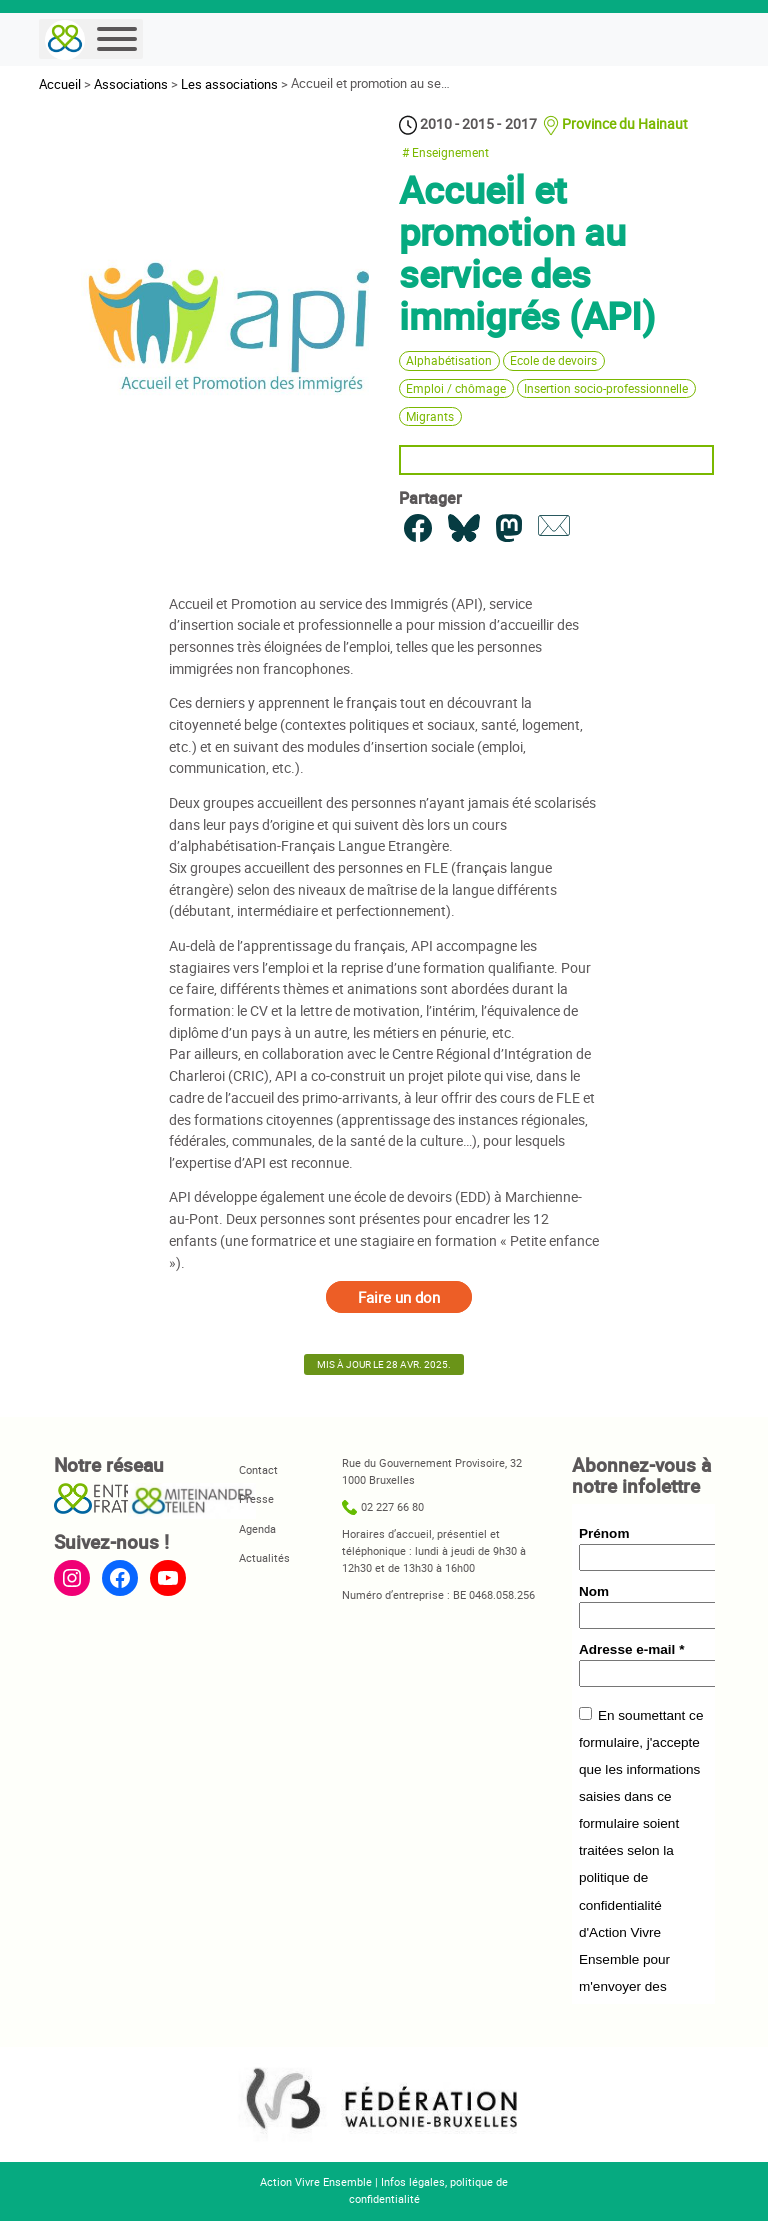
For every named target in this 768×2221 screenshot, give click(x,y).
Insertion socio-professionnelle (606, 388)
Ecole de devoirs (553, 360)
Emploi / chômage (456, 388)
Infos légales (413, 2181)
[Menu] (117, 39)
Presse (256, 1498)
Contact (258, 1469)
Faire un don (399, 1297)
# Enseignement (445, 152)
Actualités (264, 1557)
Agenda (257, 1528)
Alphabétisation (449, 360)
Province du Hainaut (625, 123)
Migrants (430, 416)
